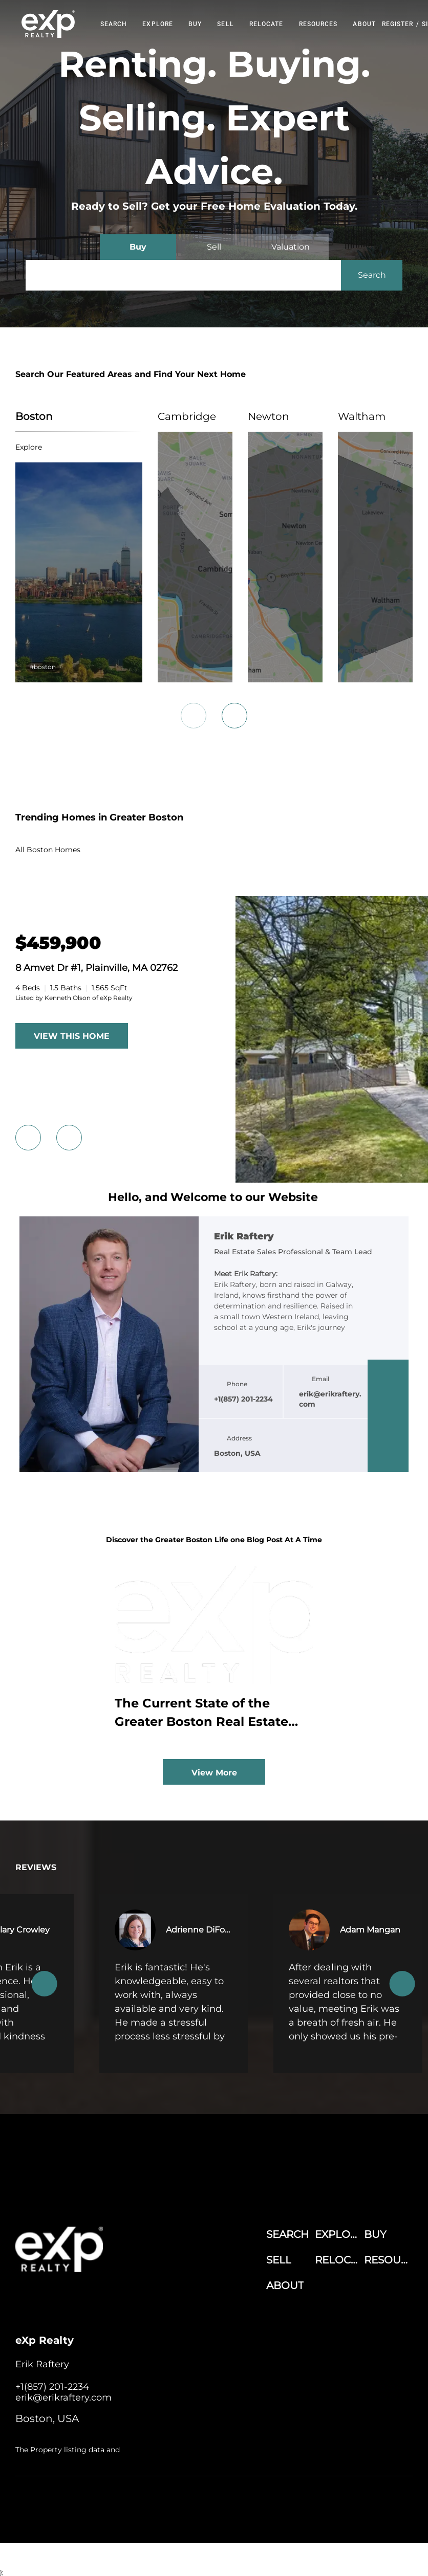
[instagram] (388, 1436)
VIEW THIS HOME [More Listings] (72, 1036)
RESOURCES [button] (318, 24)
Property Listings (178, 2512)
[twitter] (388, 1416)
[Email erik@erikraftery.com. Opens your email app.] (63, 2397)
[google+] (388, 1457)
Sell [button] (225, 24)
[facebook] (388, 1375)
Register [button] (398, 24)
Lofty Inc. (68, 2501)
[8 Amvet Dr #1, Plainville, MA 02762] (58, 943)
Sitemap (223, 2512)
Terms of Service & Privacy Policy (202, 2501)
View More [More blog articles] (214, 1773)
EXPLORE (157, 24)
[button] (48, 24)
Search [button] (113, 24)
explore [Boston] (28, 447)
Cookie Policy (279, 2501)
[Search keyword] (183, 275)
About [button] (364, 24)
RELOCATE (266, 24)
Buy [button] (195, 24)
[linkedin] (388, 1395)
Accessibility (260, 2512)
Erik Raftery (244, 1237)
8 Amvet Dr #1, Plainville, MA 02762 (96, 967)
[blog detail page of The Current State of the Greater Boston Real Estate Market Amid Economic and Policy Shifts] (214, 1652)
